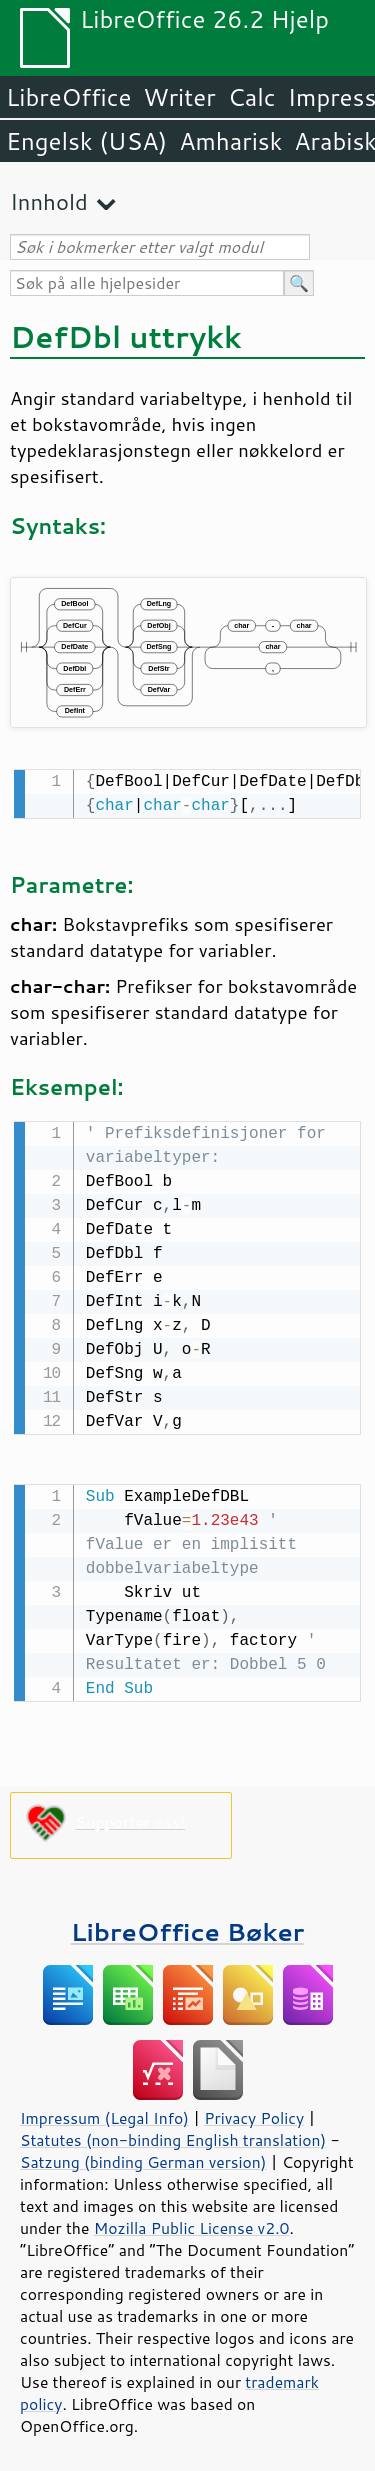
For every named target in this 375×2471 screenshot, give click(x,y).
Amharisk (230, 141)
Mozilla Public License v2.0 (192, 2222)
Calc (252, 97)
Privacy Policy (254, 2112)
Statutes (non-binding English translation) (173, 2134)
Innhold (49, 201)
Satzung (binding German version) (143, 2156)
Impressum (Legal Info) (104, 2112)
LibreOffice (68, 97)
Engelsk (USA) (86, 141)
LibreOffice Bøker (188, 1925)
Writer (179, 97)
